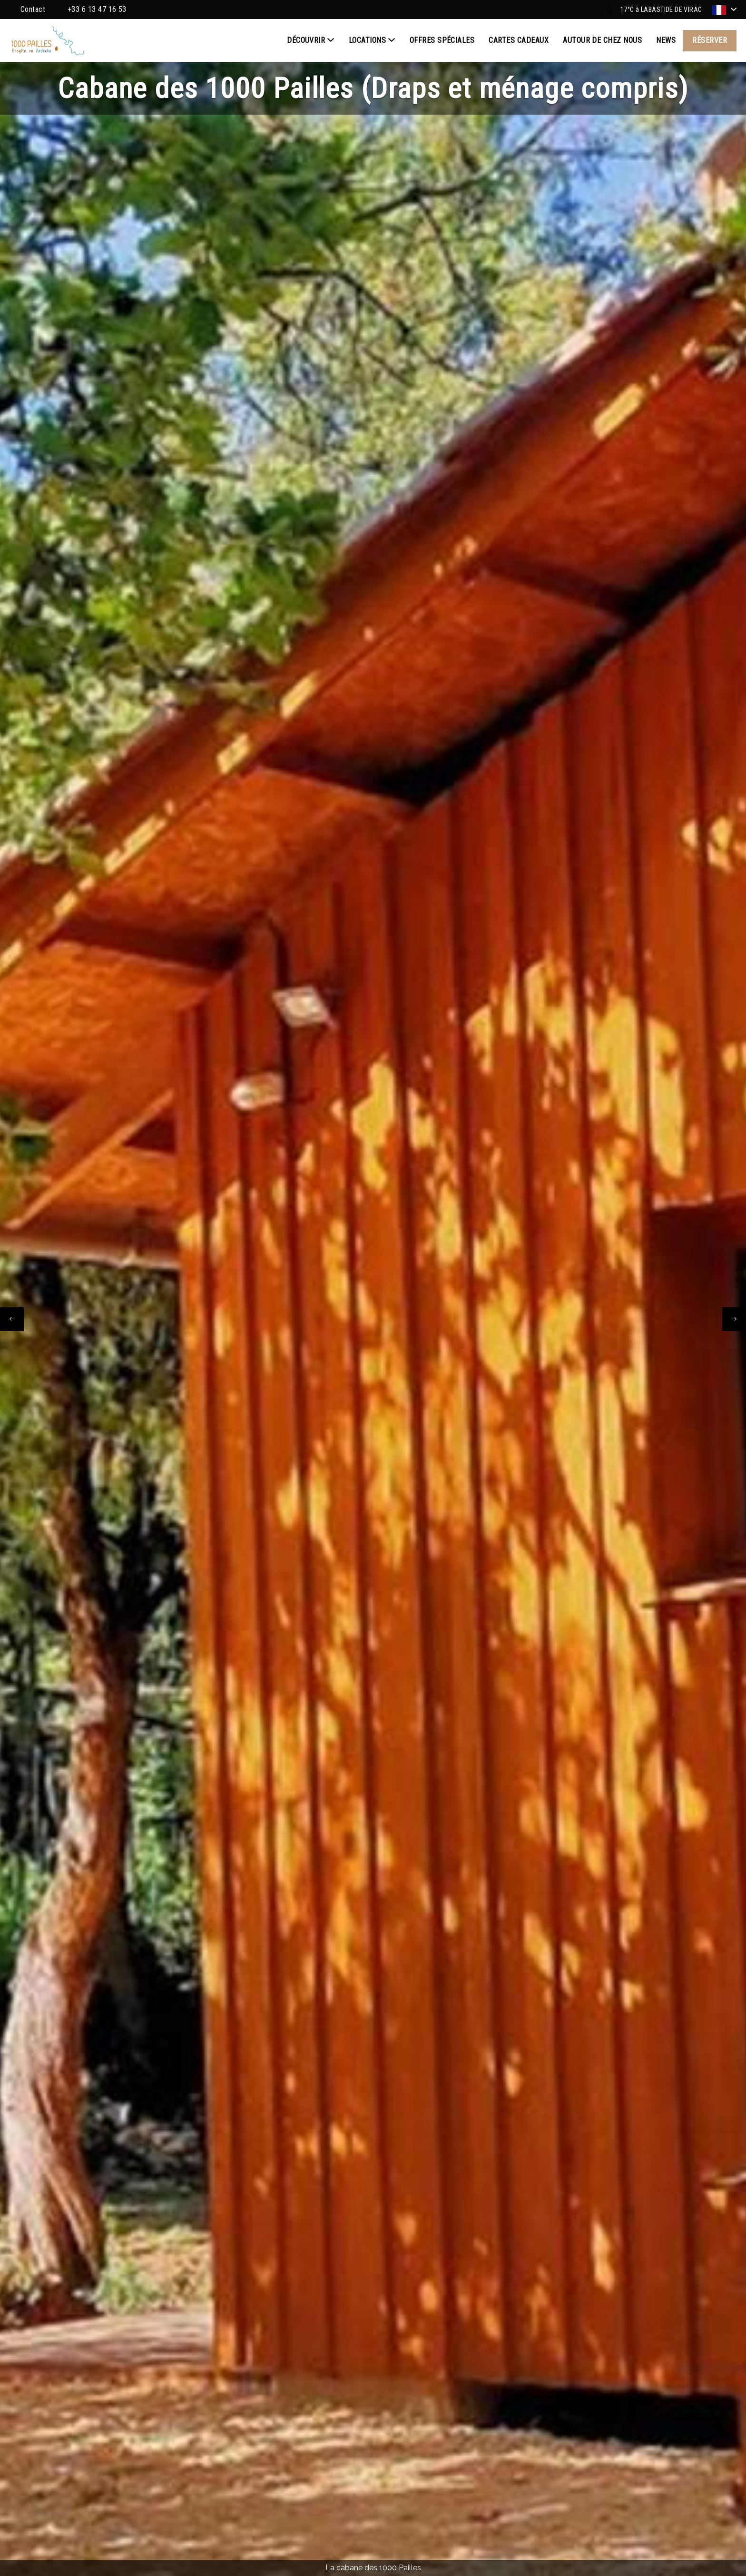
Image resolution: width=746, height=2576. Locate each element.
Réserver (709, 40)
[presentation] (12, 1319)
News (666, 40)
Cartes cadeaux (519, 40)
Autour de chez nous (602, 40)
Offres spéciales (442, 40)
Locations (372, 40)
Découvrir (310, 40)
